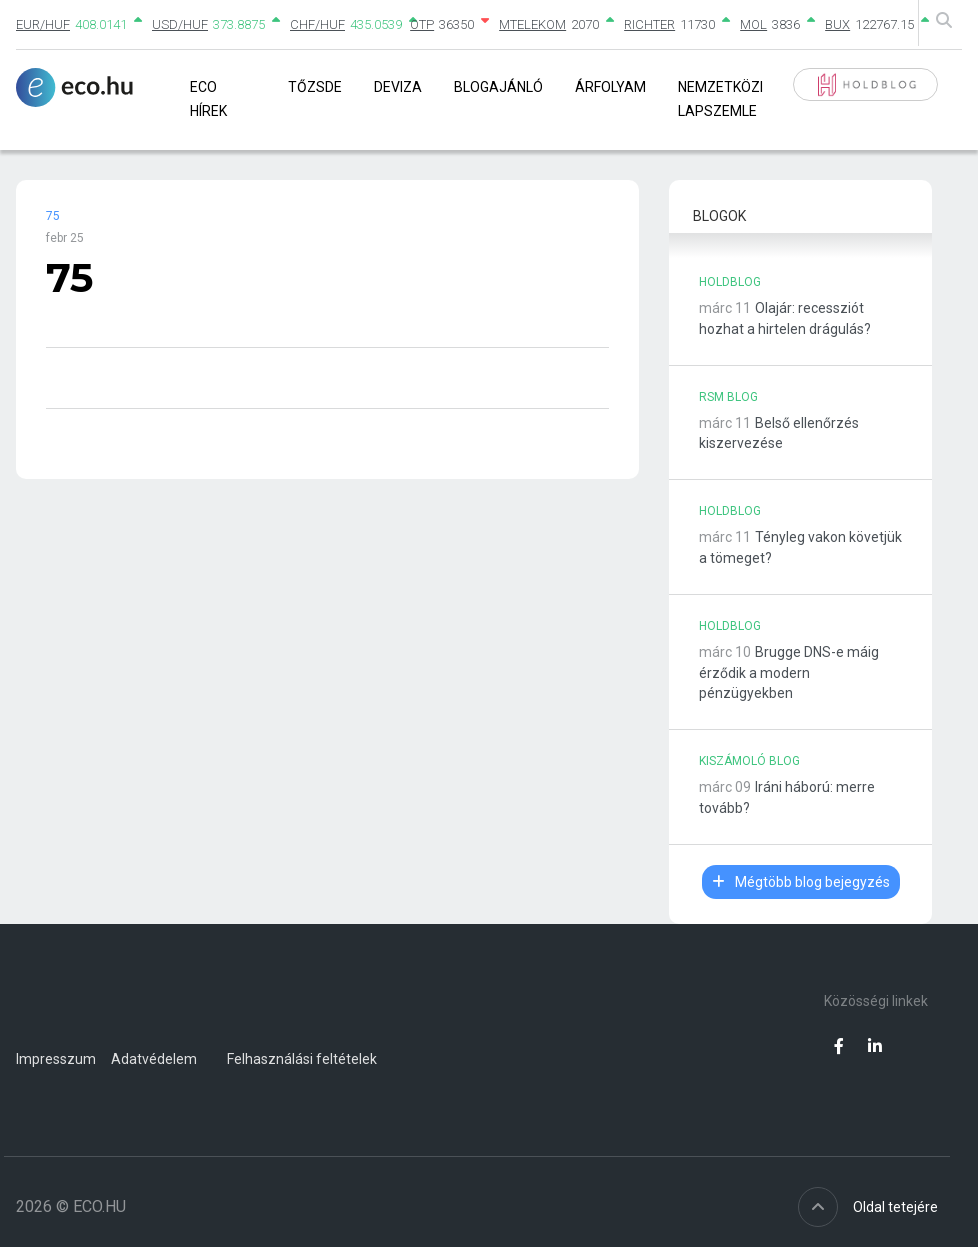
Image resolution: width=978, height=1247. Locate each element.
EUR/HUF (43, 24)
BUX (837, 24)
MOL (753, 24)
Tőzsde (315, 87)
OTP (422, 24)
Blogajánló (498, 87)
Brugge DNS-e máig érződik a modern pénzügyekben (789, 673)
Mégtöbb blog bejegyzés (801, 882)
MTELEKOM (532, 24)
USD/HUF (180, 24)
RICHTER (649, 24)
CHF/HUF (317, 24)
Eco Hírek (208, 98)
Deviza (398, 87)
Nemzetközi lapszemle (720, 98)
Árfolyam (610, 87)
